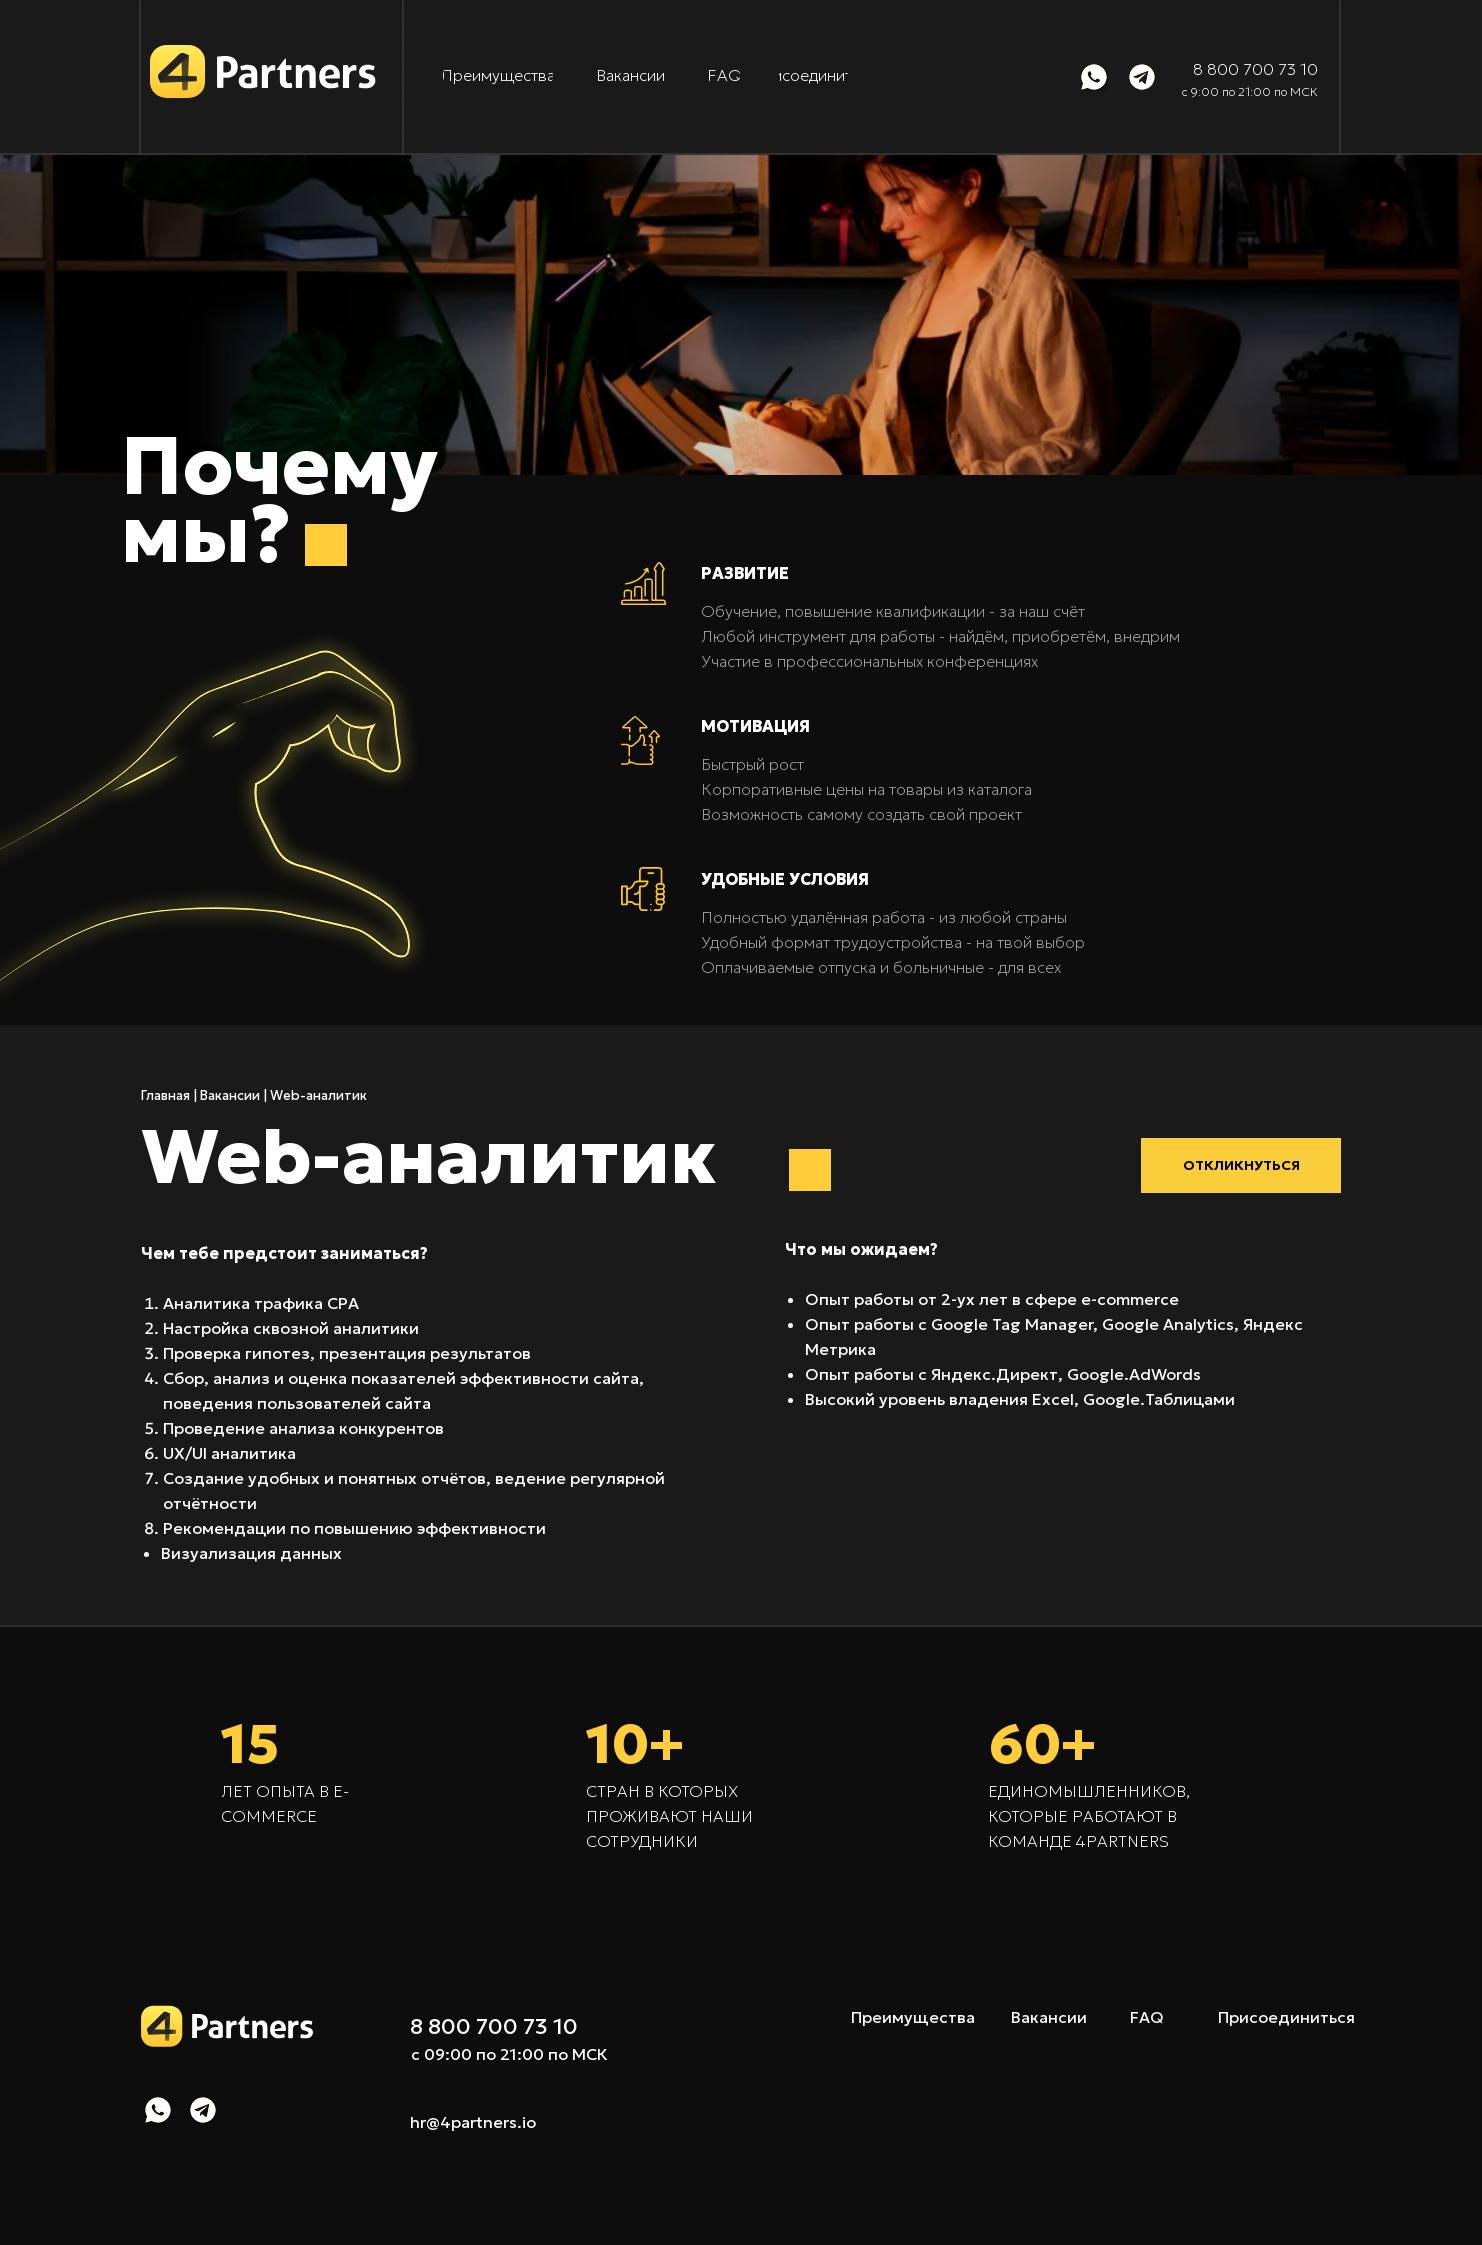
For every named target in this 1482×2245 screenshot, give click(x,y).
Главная (165, 1095)
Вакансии (230, 1095)
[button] (1241, 1165)
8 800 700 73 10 (1255, 69)
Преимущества (913, 2017)
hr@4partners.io (473, 2122)
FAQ (1147, 2017)
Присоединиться (1286, 2017)
